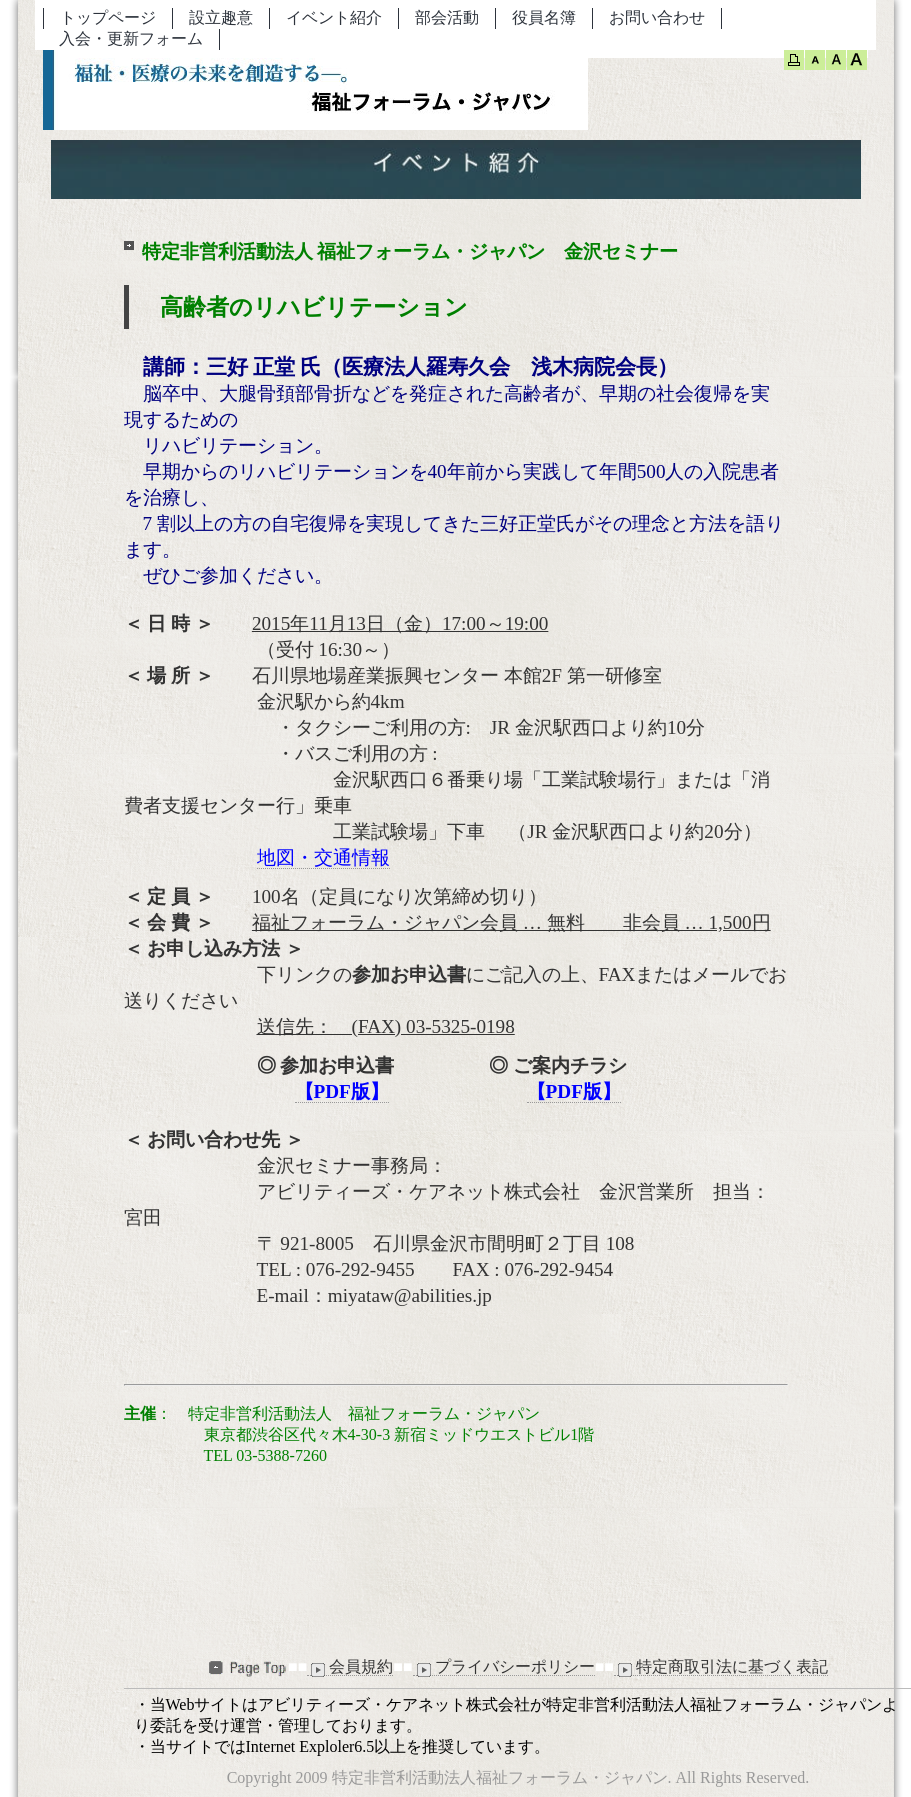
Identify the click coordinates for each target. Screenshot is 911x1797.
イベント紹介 (334, 17)
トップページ (108, 17)
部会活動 (447, 17)
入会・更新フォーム (131, 38)
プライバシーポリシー (504, 1667)
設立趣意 (221, 17)
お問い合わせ (657, 17)
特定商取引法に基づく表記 (721, 1667)
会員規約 (350, 1667)
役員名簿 (544, 17)
